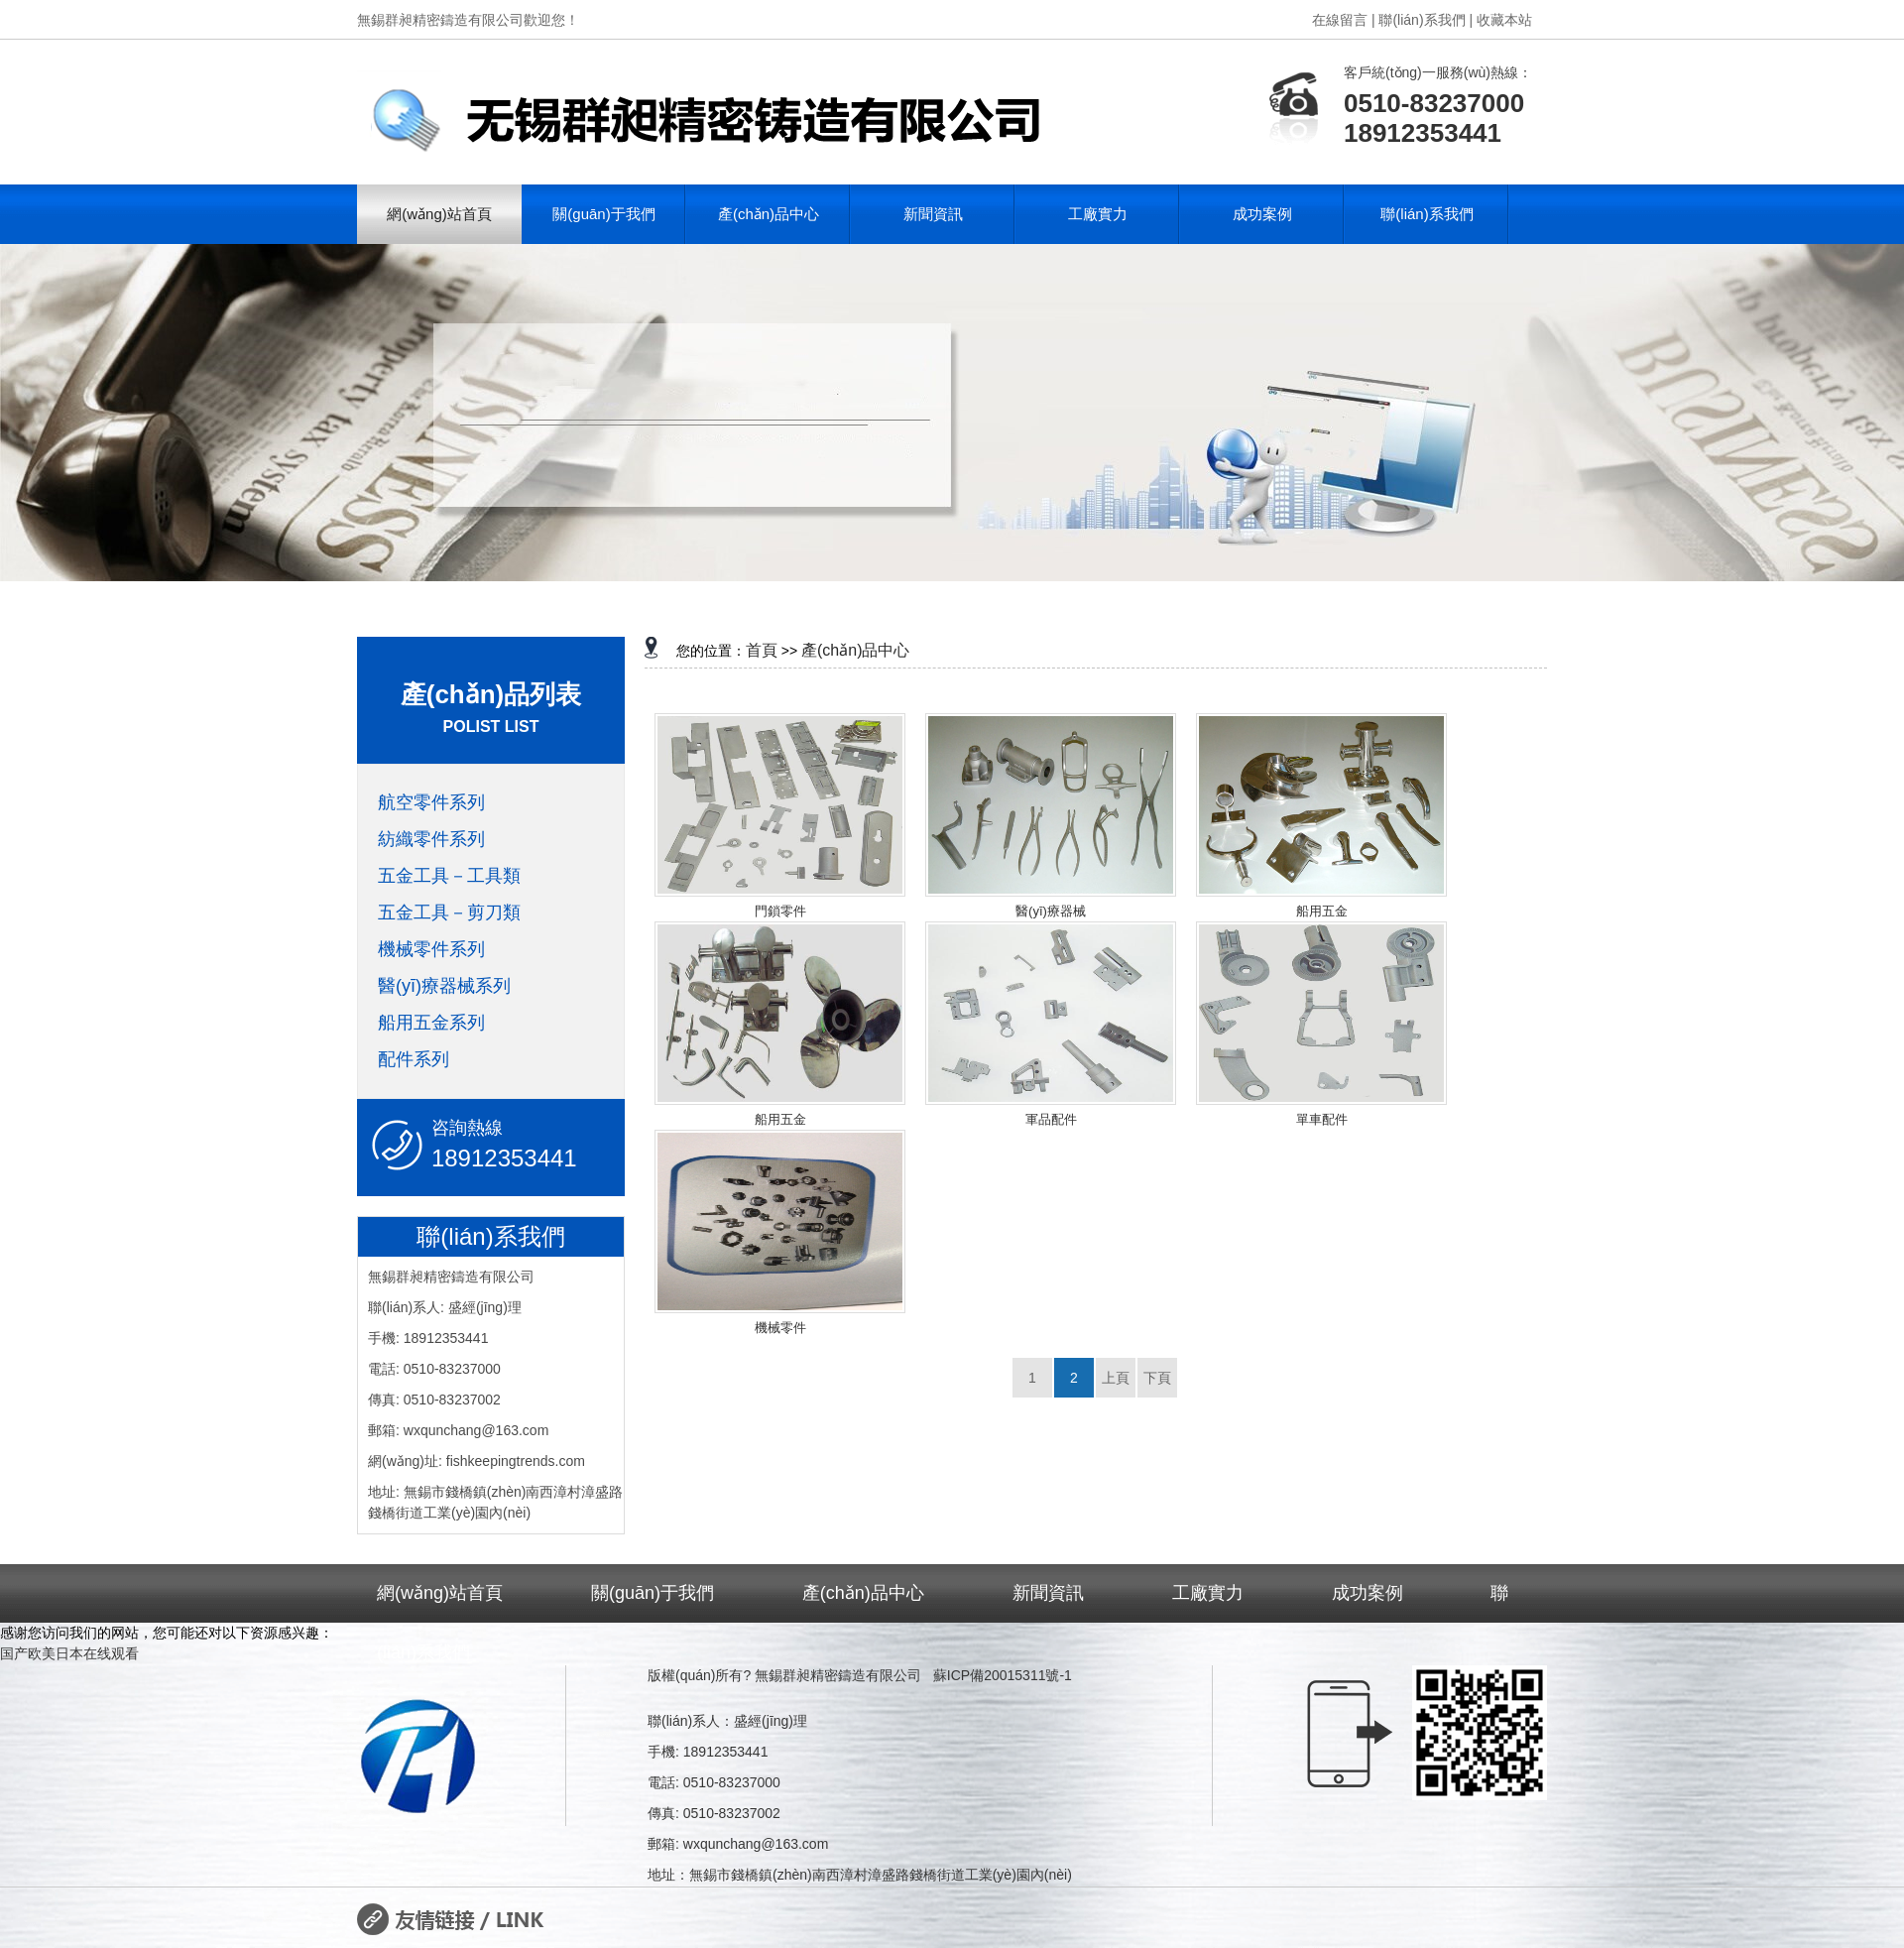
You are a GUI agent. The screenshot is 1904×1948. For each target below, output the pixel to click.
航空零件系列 (431, 802)
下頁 (1157, 1378)
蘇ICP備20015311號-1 (1002, 1675)
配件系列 (413, 1059)
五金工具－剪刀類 (449, 912)
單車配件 (1322, 1119)
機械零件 (780, 1327)
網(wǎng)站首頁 (439, 213)
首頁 (761, 650)
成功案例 (1262, 213)
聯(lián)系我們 (1426, 213)
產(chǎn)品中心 (768, 213)
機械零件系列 (431, 949)
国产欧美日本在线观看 (69, 1653)
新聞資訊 (933, 213)
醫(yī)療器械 (1050, 911)
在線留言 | (1343, 20)
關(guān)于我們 (603, 213)
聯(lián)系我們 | (1425, 20)
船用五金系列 (431, 1023)
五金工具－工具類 (449, 876)
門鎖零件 (780, 911)
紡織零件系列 (431, 839)
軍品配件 (1051, 1119)
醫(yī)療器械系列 (444, 986)
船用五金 (1322, 911)
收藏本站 (1504, 20)
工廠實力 (1098, 213)
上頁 (1116, 1378)
